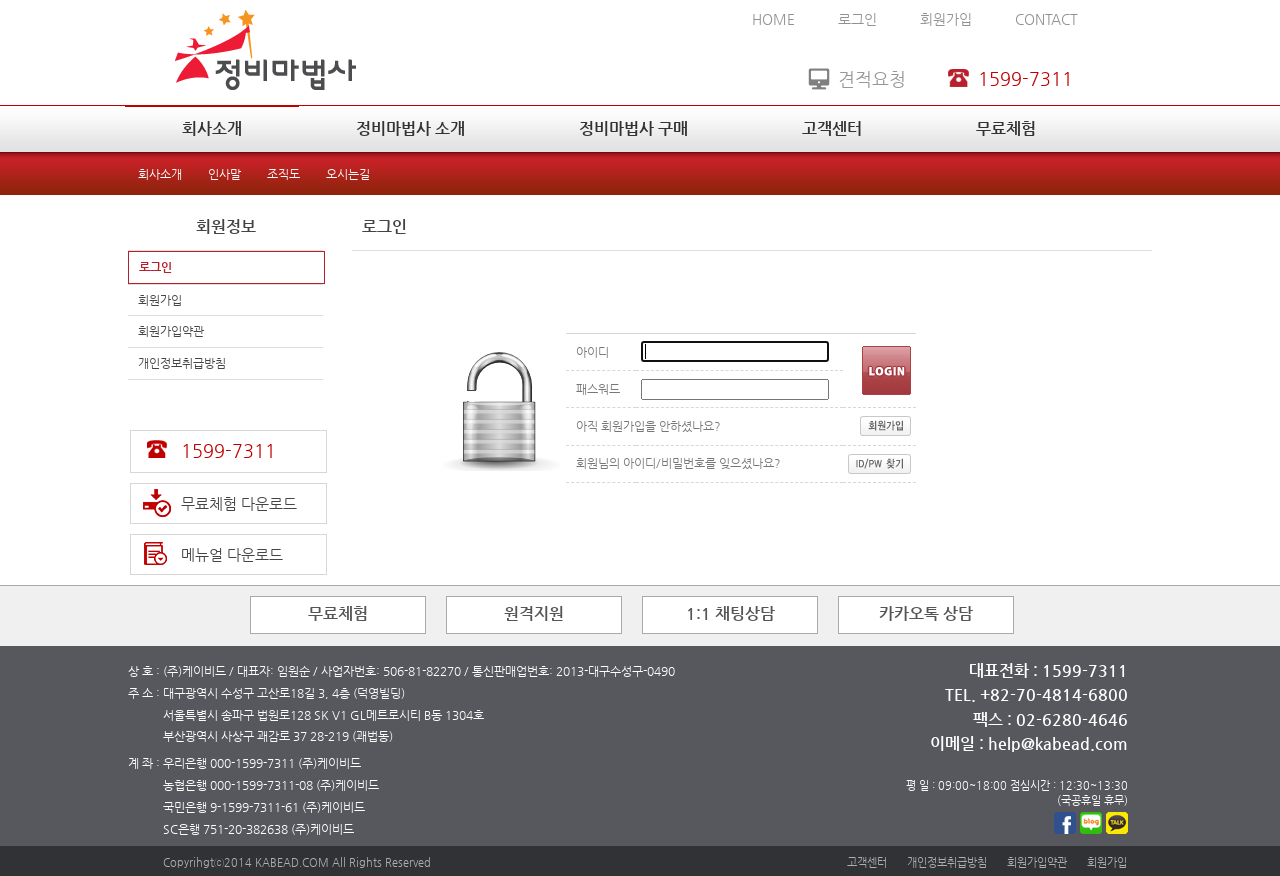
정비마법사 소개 (410, 128)
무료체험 (1006, 128)
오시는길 (348, 174)
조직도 (283, 174)
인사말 (224, 174)
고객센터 (832, 128)
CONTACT (1046, 19)
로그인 (857, 19)
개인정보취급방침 (182, 363)
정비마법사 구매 (633, 128)
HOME (773, 19)
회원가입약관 (171, 331)
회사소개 (212, 128)
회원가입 (946, 19)
